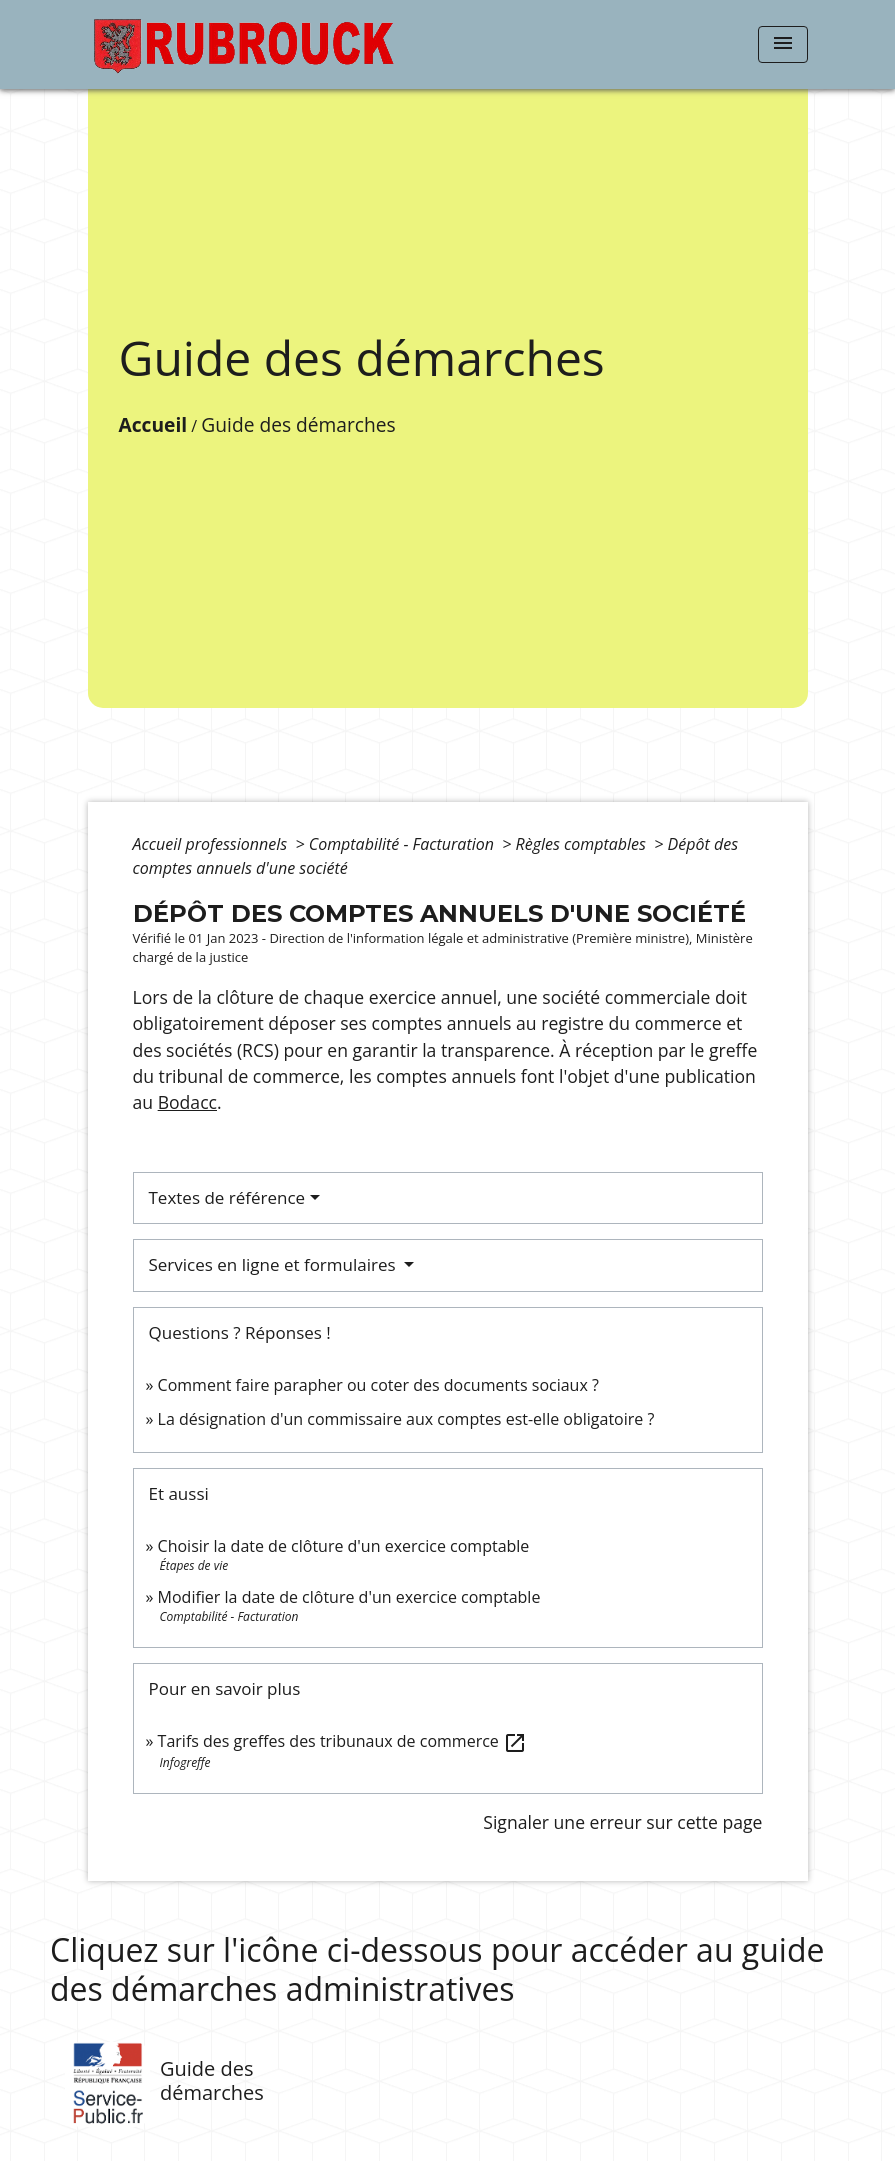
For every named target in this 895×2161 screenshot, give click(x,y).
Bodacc (187, 1102)
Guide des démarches (298, 424)
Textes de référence (227, 1197)
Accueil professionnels (212, 844)
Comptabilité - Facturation (403, 844)
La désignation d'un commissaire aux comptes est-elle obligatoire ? (406, 1419)
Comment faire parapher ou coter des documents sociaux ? (378, 1385)
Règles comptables (583, 844)
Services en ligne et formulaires (275, 1264)
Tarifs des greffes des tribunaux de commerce (342, 1741)
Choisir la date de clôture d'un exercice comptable (344, 1546)
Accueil (153, 424)
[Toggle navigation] (783, 44)
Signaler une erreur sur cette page (622, 1822)
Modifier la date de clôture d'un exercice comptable (349, 1597)
